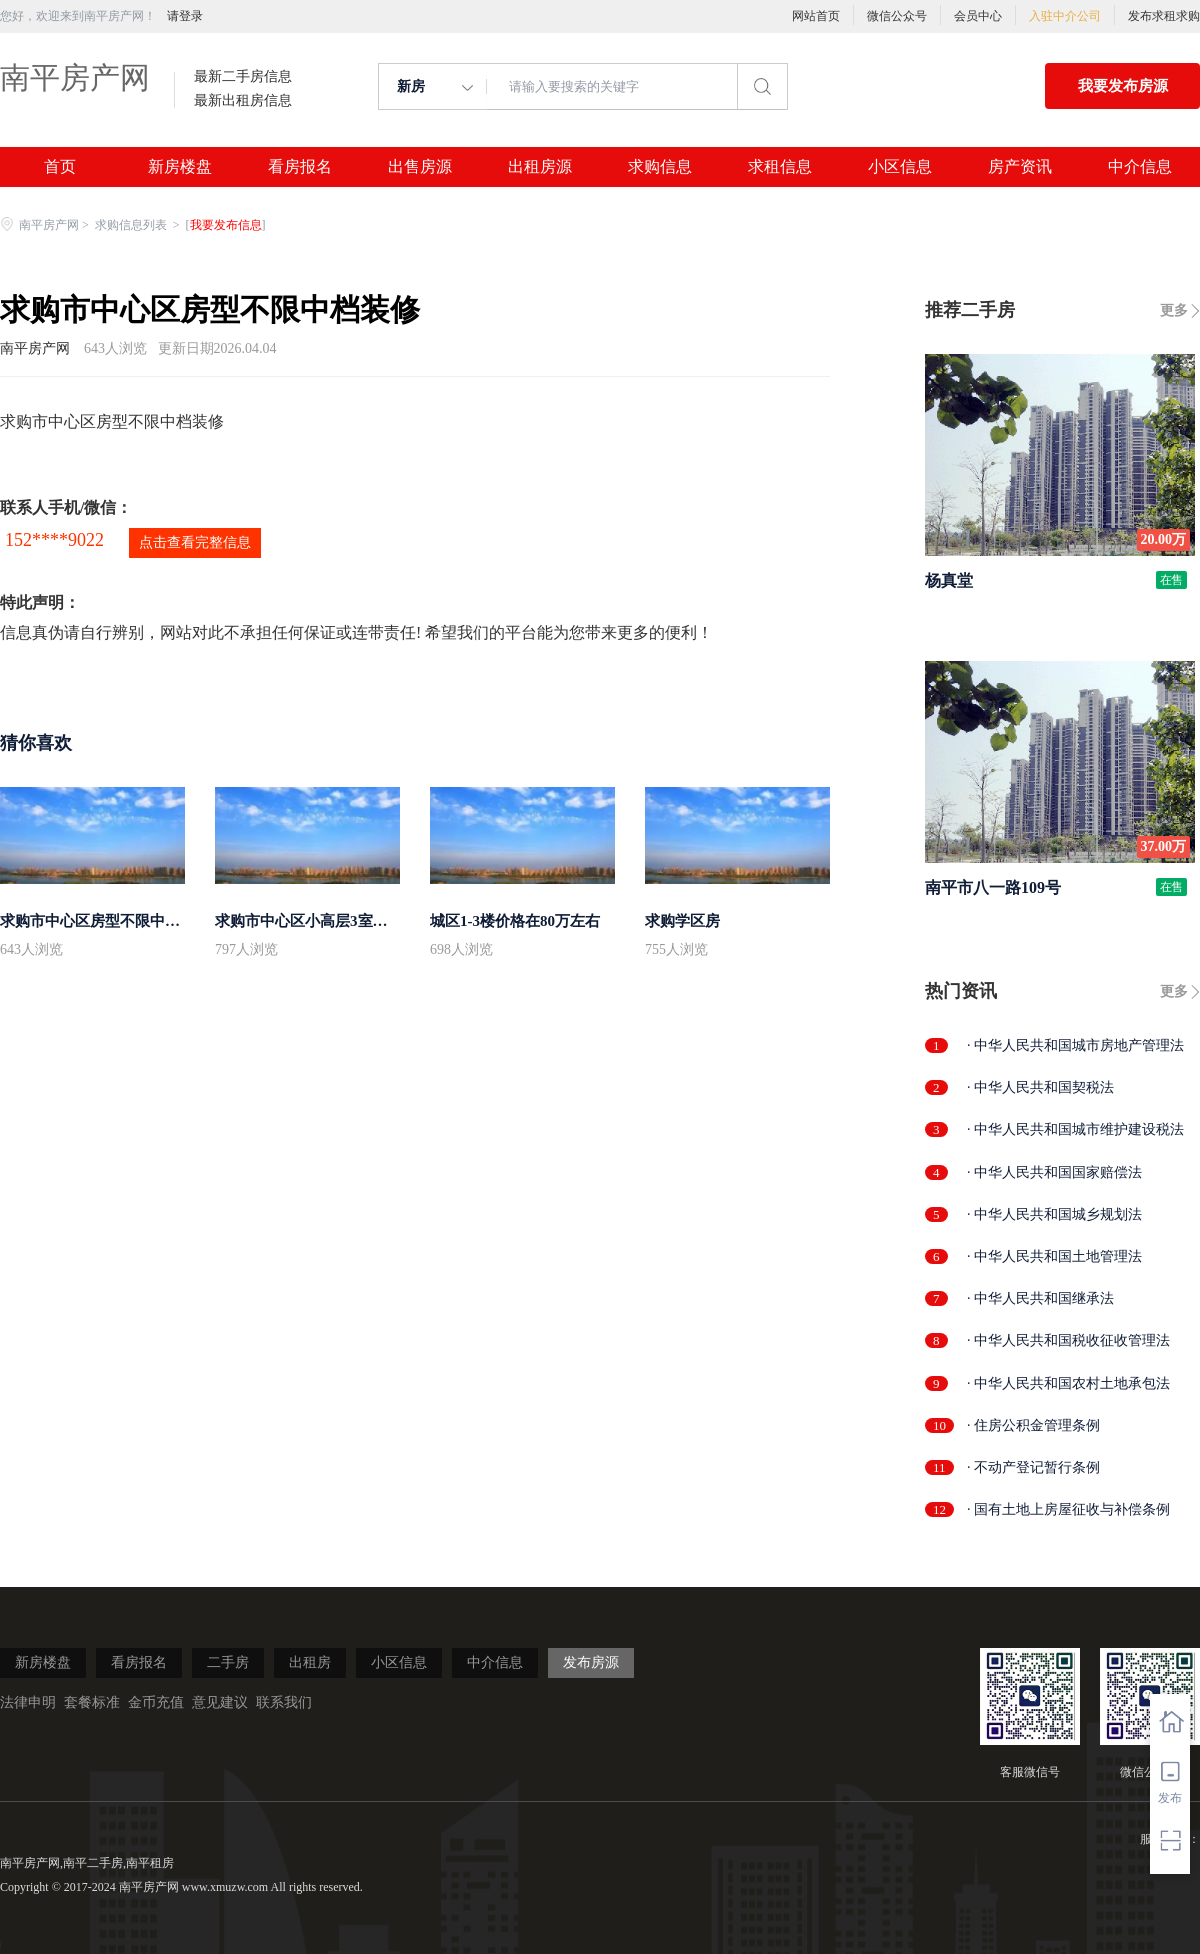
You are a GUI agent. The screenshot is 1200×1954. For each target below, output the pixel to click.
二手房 (228, 1662)
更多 (1174, 310)
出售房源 (420, 167)
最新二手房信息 (243, 77)
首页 (60, 167)
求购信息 (660, 167)
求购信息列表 (132, 225)
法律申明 (28, 1702)
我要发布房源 (1123, 86)
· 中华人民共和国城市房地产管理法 (1075, 1045)
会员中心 (978, 16)
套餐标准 (92, 1702)
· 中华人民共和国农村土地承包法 (1068, 1383)
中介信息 (1140, 167)
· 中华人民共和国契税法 (1040, 1087)
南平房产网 (75, 77)
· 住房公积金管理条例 (1033, 1425)
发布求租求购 (1164, 16)
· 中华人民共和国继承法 (1040, 1298)
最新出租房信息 (243, 101)
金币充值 (156, 1702)
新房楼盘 (180, 167)
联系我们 (284, 1702)
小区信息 (900, 167)
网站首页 (816, 16)
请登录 (185, 16)
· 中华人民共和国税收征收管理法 (1068, 1340)
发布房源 (591, 1662)
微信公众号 (897, 16)
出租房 (310, 1662)
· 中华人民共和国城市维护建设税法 (1075, 1129)
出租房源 (540, 167)
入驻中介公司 (1065, 16)
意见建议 (220, 1702)
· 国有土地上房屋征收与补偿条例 (1068, 1509)
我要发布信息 (226, 225)
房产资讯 (1020, 167)
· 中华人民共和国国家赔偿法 (1054, 1172)
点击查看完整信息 (195, 542)
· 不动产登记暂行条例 (1033, 1467)
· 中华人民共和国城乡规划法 (1054, 1214)
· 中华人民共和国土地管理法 (1054, 1256)
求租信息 (780, 167)
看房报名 (300, 167)
